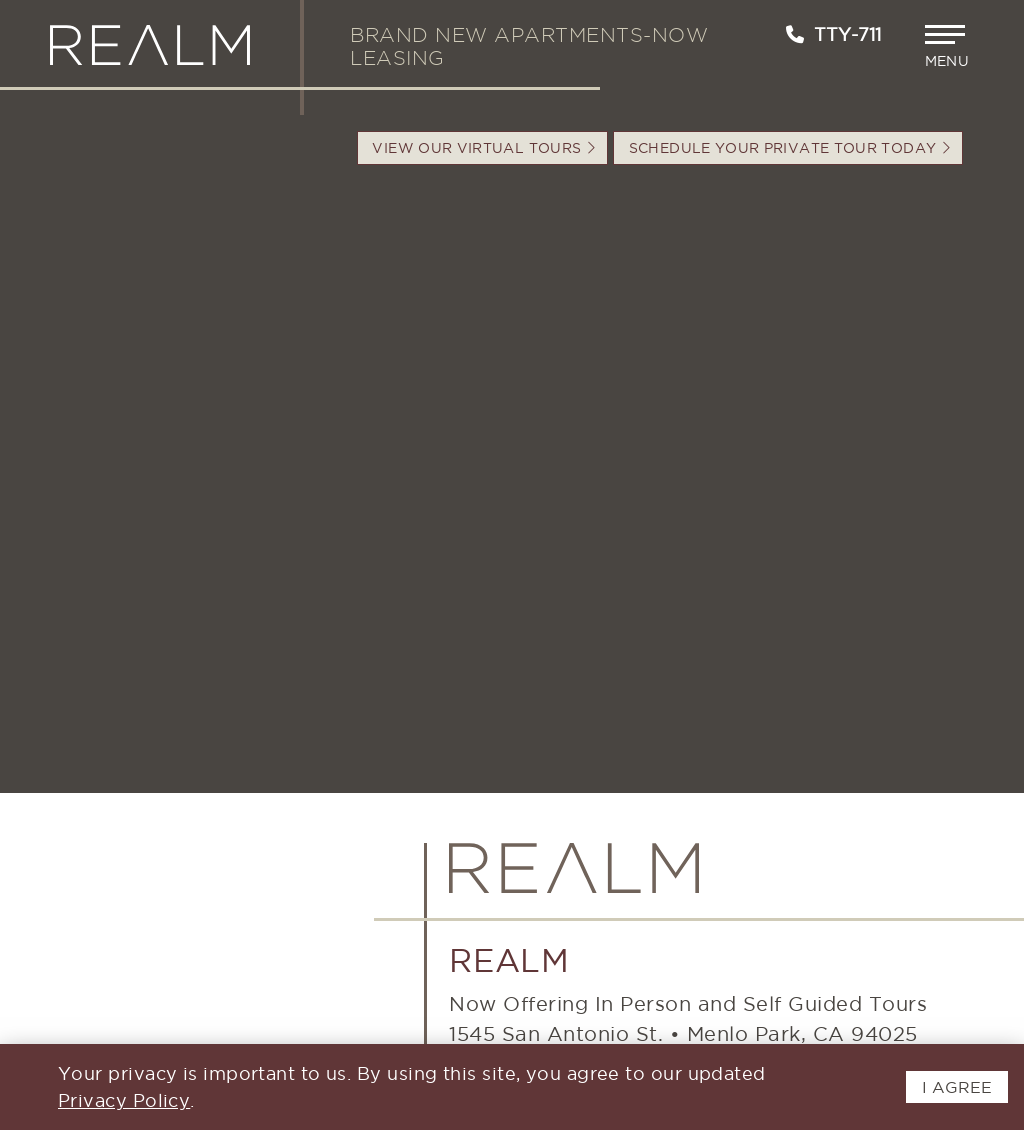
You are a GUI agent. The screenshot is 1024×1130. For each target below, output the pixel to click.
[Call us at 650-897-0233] (795, 34)
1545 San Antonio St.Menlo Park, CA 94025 (683, 1034)
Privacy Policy (124, 1100)
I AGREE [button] (957, 1087)
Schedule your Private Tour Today (789, 148)
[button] (949, 47)
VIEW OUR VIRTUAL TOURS (483, 148)
